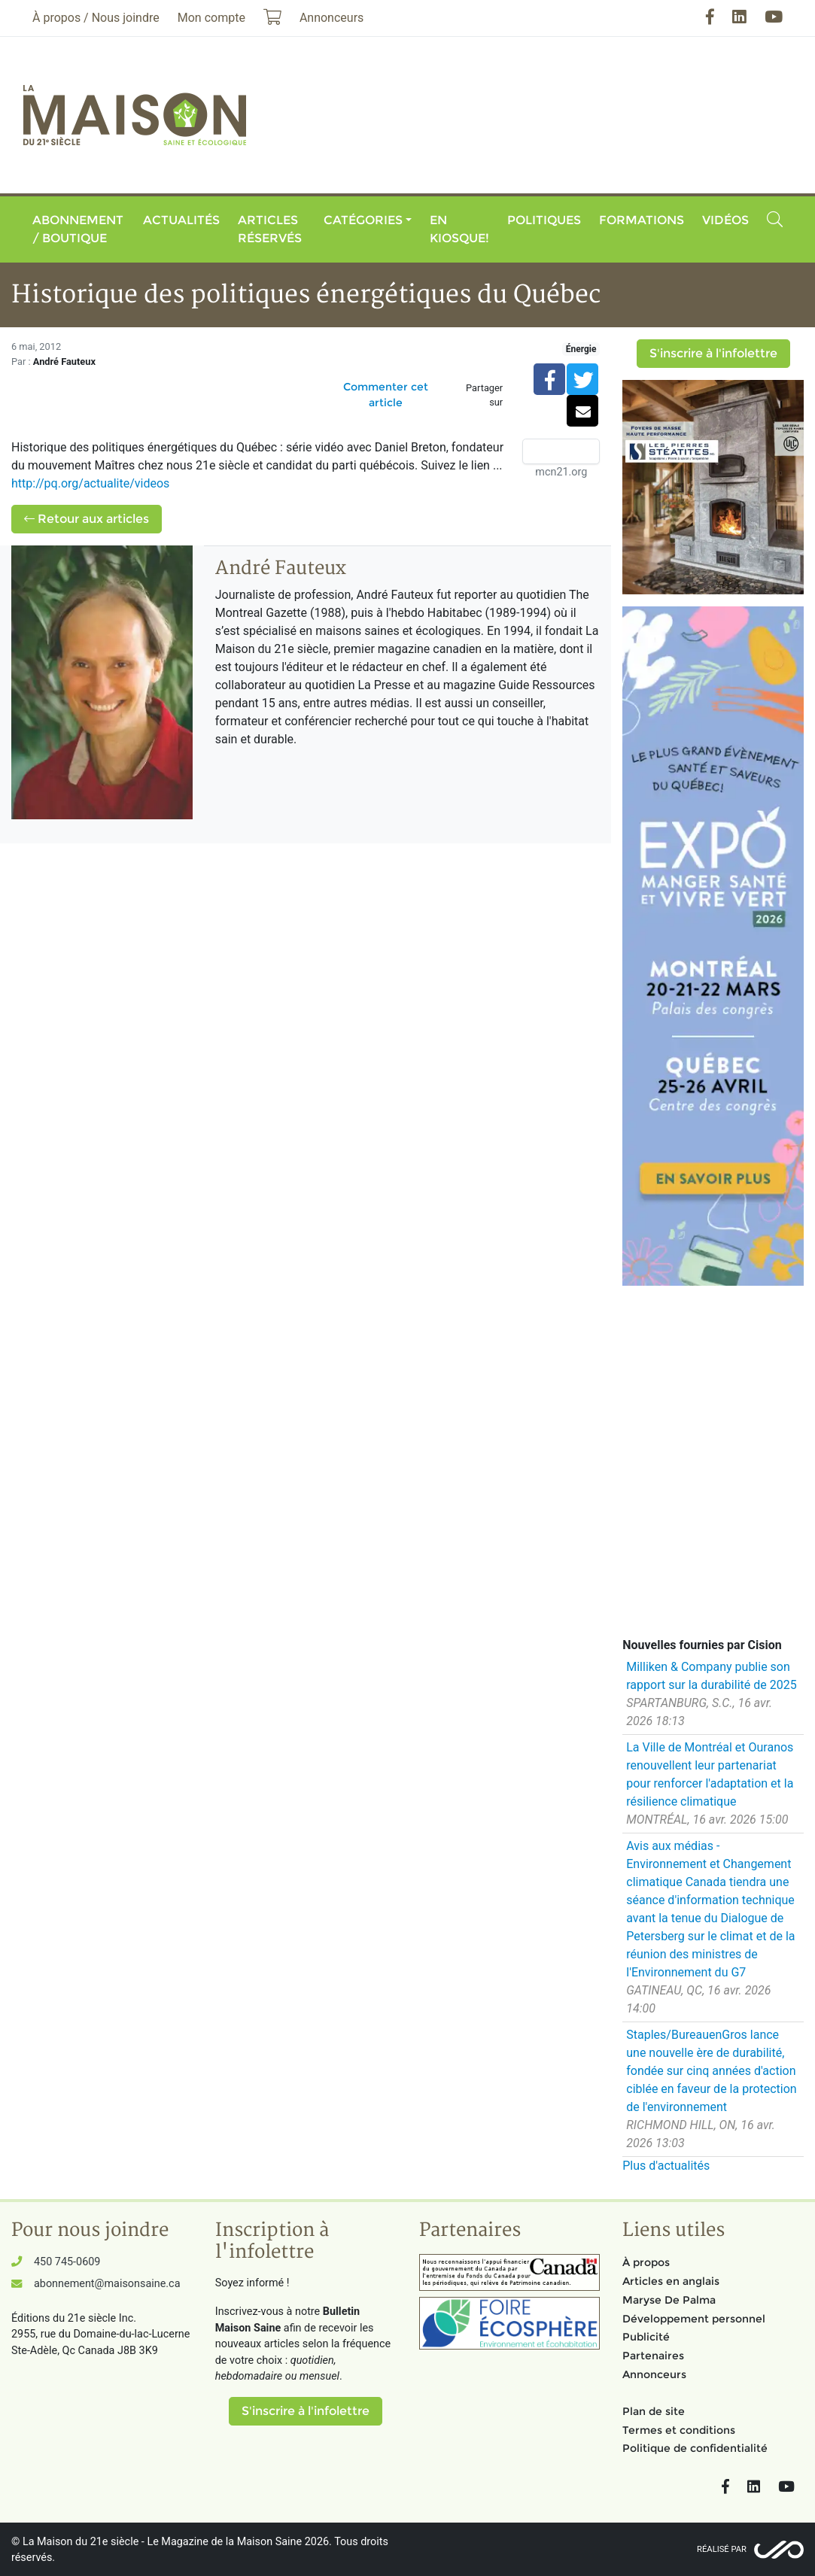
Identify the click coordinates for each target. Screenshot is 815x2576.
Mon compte (211, 18)
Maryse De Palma (669, 2300)
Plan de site (653, 2411)
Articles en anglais (670, 2281)
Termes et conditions (678, 2430)
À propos (646, 2262)
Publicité (646, 2337)
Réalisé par (722, 2549)
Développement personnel (693, 2318)
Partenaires (653, 2355)
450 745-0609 (67, 2262)
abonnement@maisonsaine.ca (107, 2283)
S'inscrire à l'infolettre (713, 353)
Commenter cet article (385, 394)
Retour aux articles (86, 519)
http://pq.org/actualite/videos (90, 483)
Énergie (581, 349)
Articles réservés (270, 229)
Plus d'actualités (666, 2165)
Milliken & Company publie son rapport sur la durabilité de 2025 (711, 1676)
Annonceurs (654, 2374)
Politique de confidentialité (695, 2448)
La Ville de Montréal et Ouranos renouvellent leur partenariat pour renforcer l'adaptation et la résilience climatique (709, 1774)
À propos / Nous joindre (96, 18)
